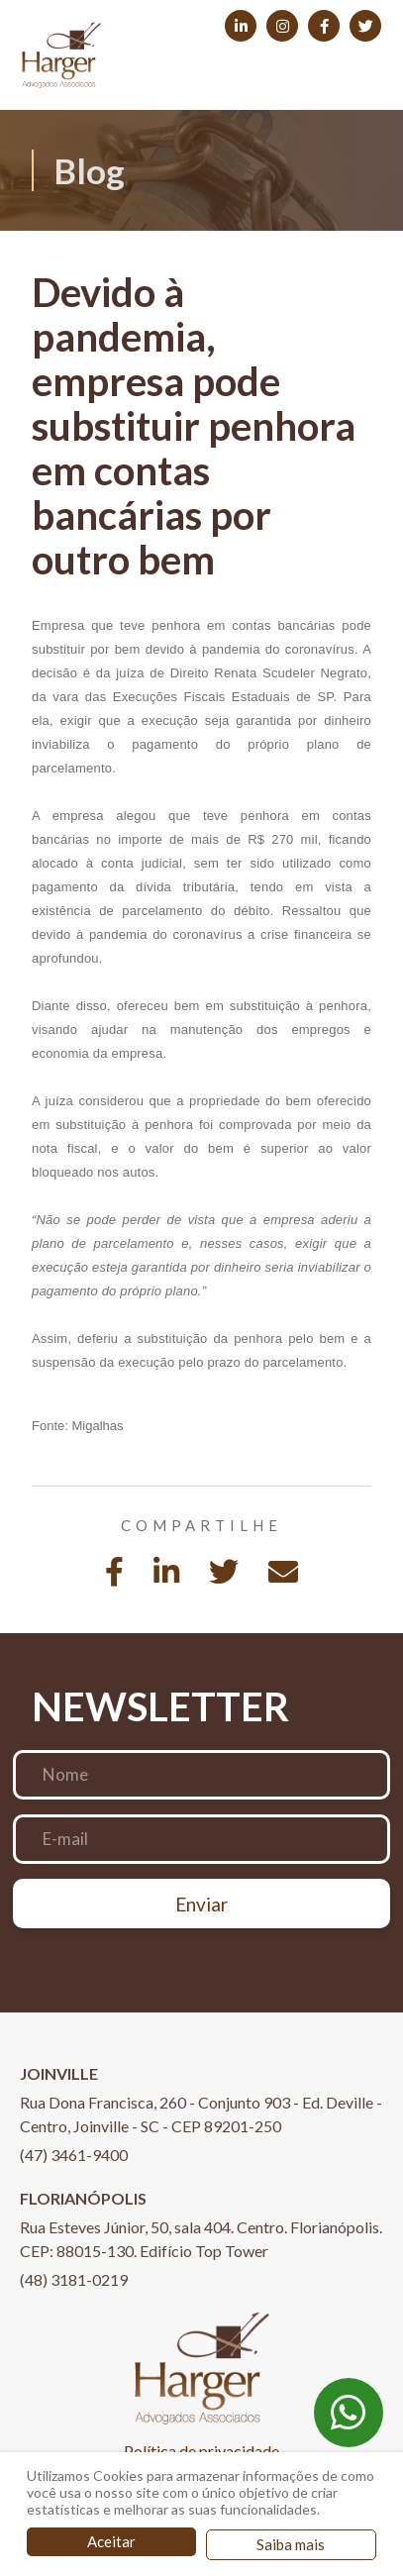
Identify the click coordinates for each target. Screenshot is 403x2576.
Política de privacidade (201, 2450)
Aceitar (111, 2541)
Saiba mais (290, 2544)
